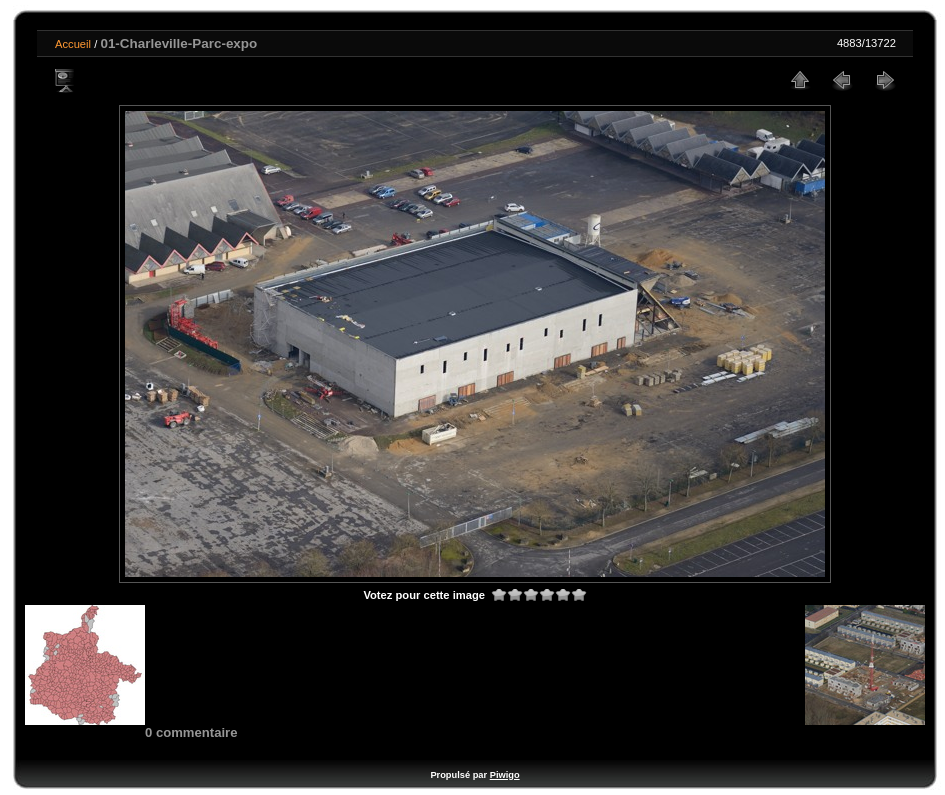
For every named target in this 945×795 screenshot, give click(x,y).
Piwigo (505, 775)
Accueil (73, 44)
